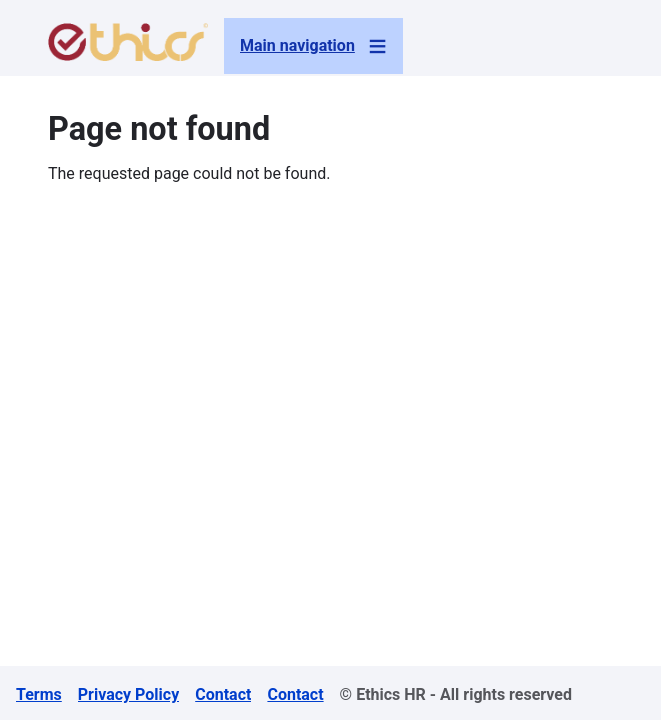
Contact (223, 694)
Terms (39, 694)
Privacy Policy (128, 694)
